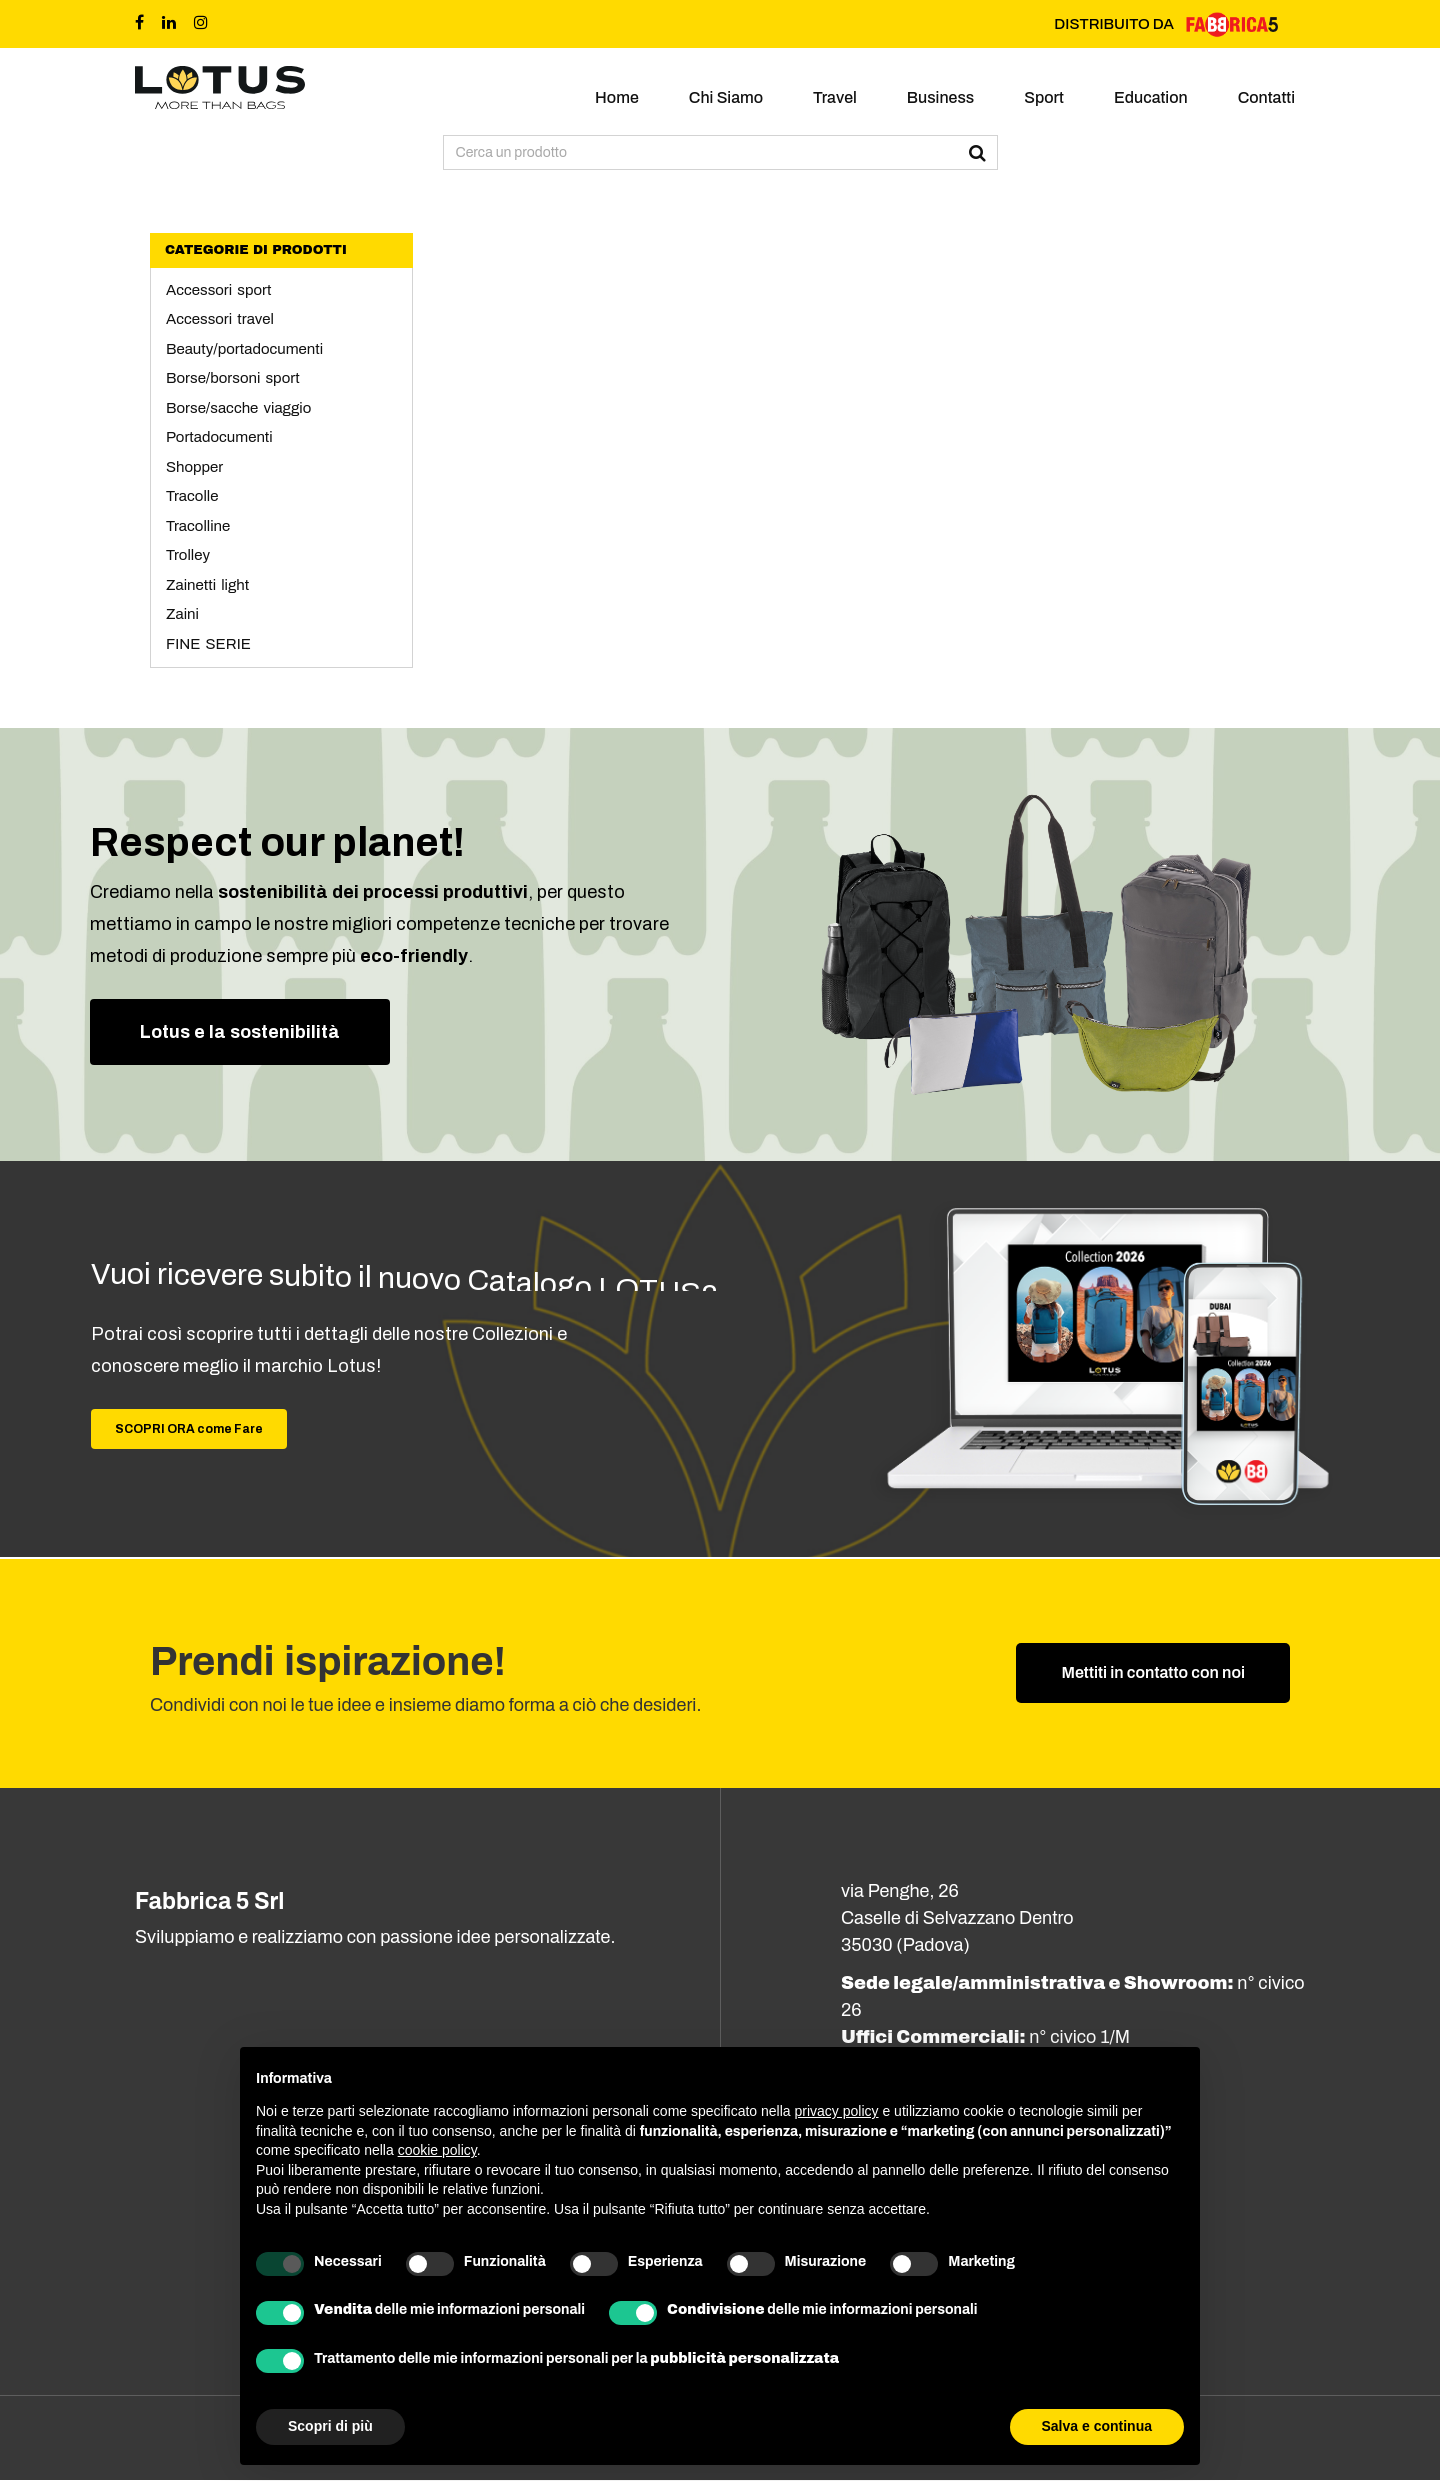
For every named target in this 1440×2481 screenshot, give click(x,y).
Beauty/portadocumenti (244, 349)
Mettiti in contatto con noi (1153, 1673)
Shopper (194, 467)
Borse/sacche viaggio (238, 408)
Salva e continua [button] (1097, 2426)
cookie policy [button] (437, 2150)
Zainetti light (207, 585)
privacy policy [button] (837, 2111)
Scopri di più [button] (330, 2426)
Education (1151, 97)
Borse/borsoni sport (233, 378)
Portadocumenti (219, 437)
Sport (1044, 97)
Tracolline (198, 526)
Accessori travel (220, 319)
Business (940, 97)
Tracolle (192, 496)
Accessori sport (219, 290)
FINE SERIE (208, 644)
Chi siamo (726, 97)
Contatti (1266, 97)
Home (617, 97)
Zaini (182, 614)
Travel (835, 97)
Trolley (188, 555)
